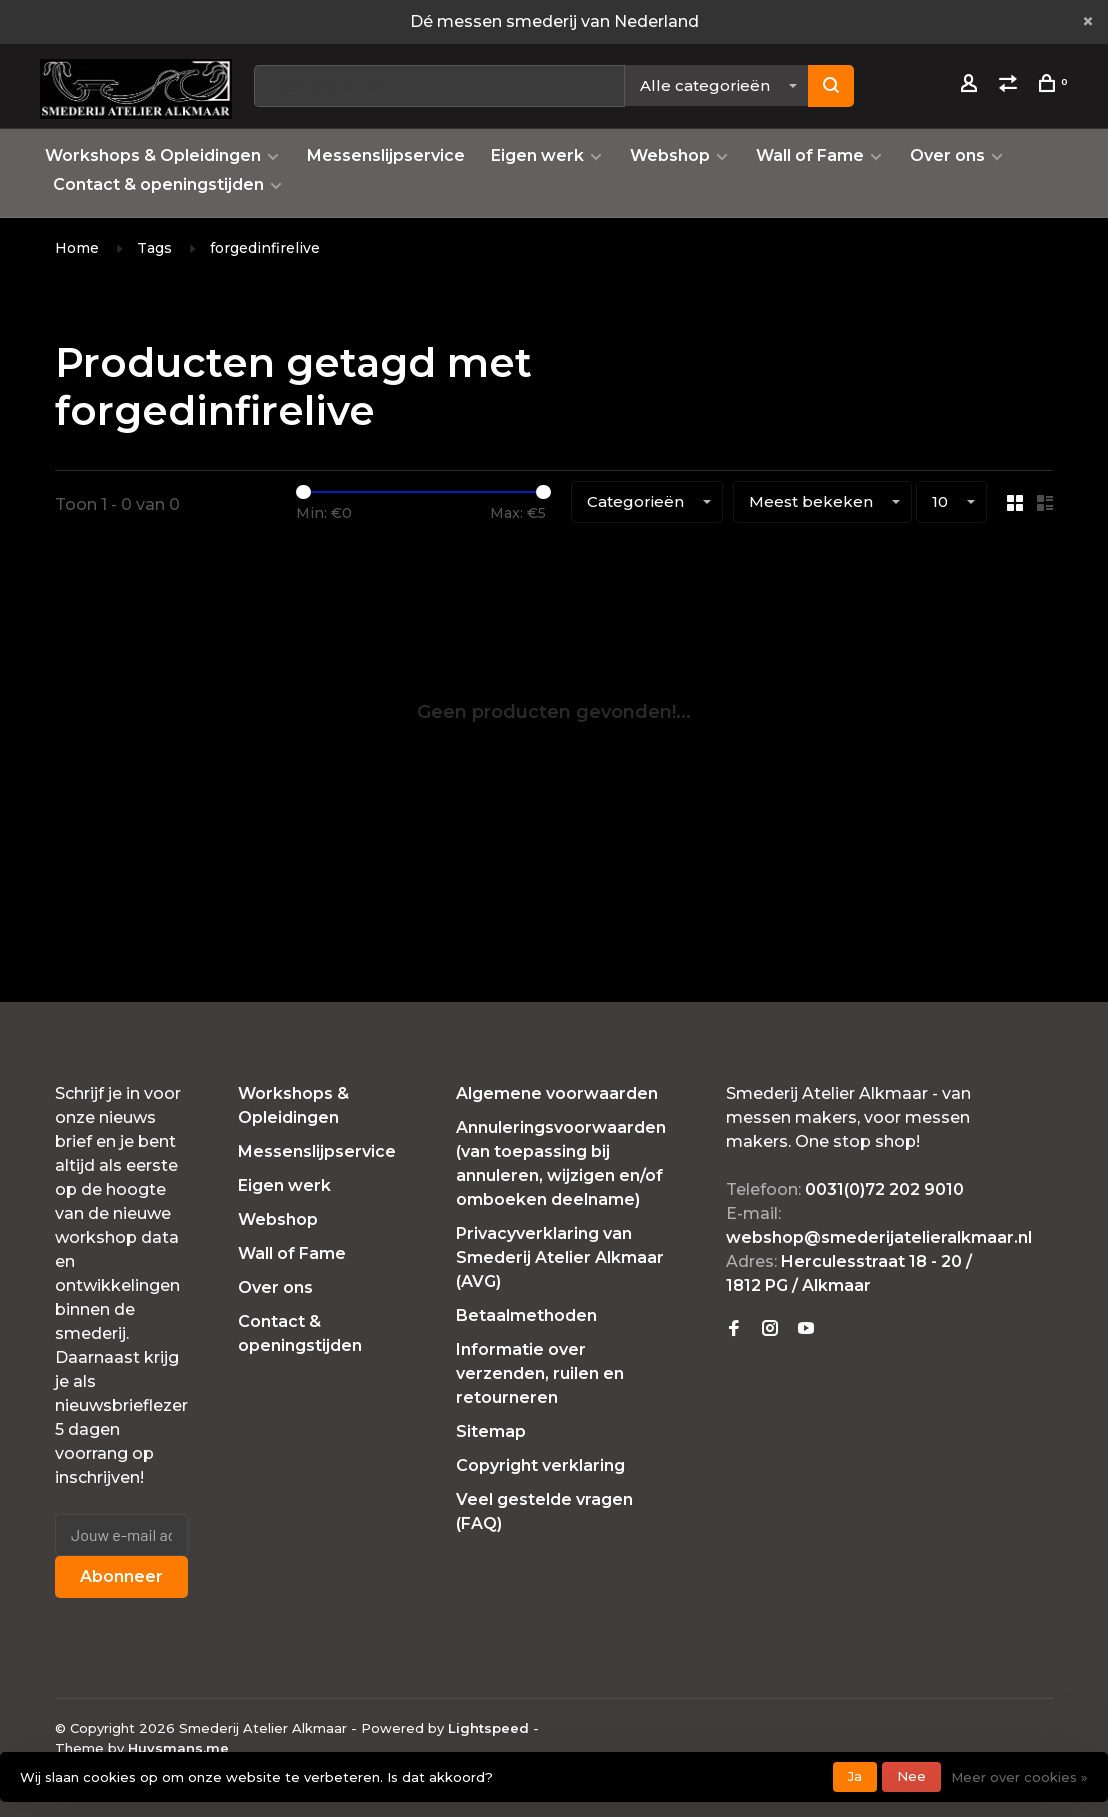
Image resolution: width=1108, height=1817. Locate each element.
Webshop (670, 155)
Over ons (947, 155)
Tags (154, 248)
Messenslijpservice (386, 155)
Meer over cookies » (1019, 1777)
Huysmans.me (178, 1748)
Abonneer (121, 1576)
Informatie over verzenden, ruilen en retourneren (540, 1373)
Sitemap (491, 1431)
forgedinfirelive (265, 248)
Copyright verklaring (540, 1465)
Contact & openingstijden (158, 184)
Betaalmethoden (526, 1315)
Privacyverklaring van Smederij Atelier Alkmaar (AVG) (560, 1257)
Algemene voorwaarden (557, 1093)
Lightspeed (488, 1728)
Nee (911, 1776)
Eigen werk (537, 155)
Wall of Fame (810, 155)
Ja (855, 1776)
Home (77, 248)
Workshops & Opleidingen (153, 155)
